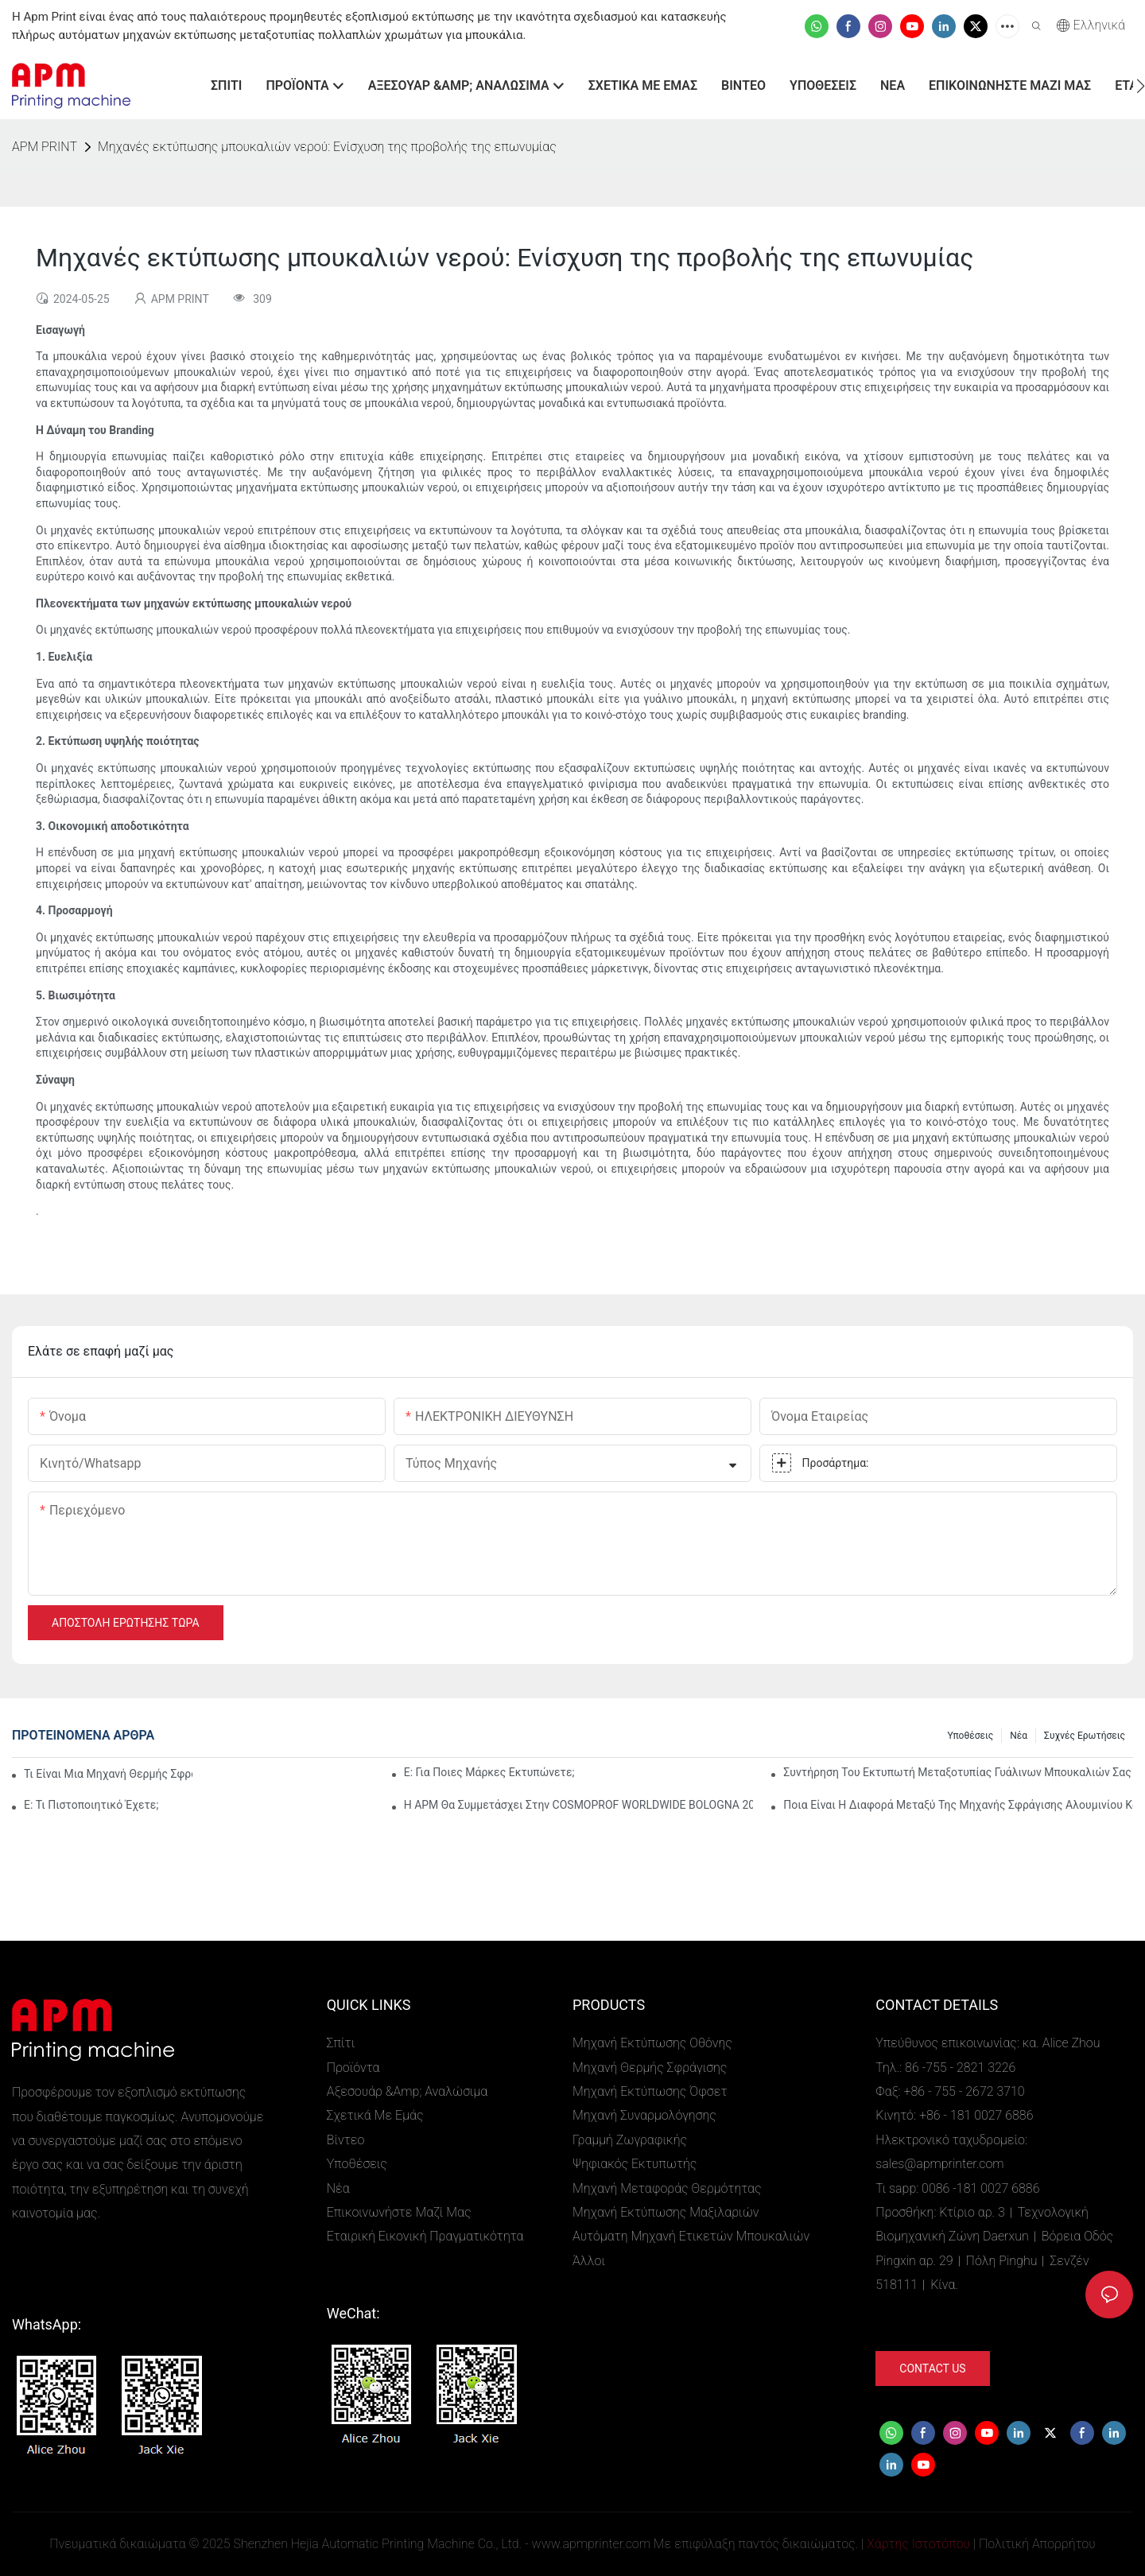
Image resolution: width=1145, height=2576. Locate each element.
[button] (1140, 86)
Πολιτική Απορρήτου (1037, 2543)
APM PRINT (44, 146)
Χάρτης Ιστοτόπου (918, 2543)
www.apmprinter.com (591, 2543)
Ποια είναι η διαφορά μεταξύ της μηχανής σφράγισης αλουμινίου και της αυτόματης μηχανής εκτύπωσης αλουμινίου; (958, 1804)
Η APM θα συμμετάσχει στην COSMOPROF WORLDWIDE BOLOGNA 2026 (579, 1804)
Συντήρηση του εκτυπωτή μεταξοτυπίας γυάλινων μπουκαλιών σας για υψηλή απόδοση (958, 1772)
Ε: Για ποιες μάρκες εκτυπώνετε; (489, 1772)
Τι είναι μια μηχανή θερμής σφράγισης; (108, 1773)
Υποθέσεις (970, 1735)
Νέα (1018, 1735)
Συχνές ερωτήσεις (1084, 1735)
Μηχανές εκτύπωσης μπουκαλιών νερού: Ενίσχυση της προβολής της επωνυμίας (327, 146)
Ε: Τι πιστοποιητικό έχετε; (91, 1804)
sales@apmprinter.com (939, 2163)
